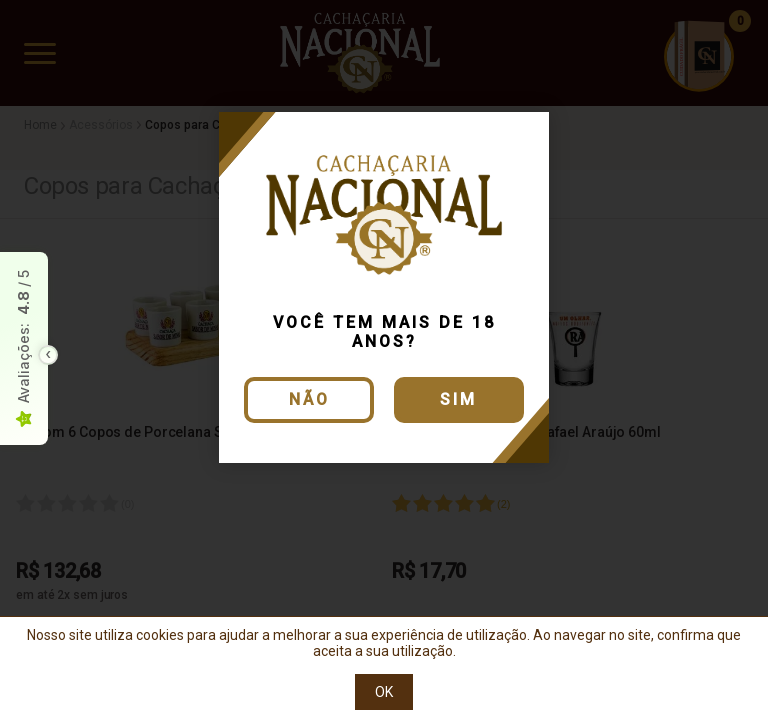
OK (384, 692)
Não (309, 399)
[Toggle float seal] (48, 355)
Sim (458, 399)
